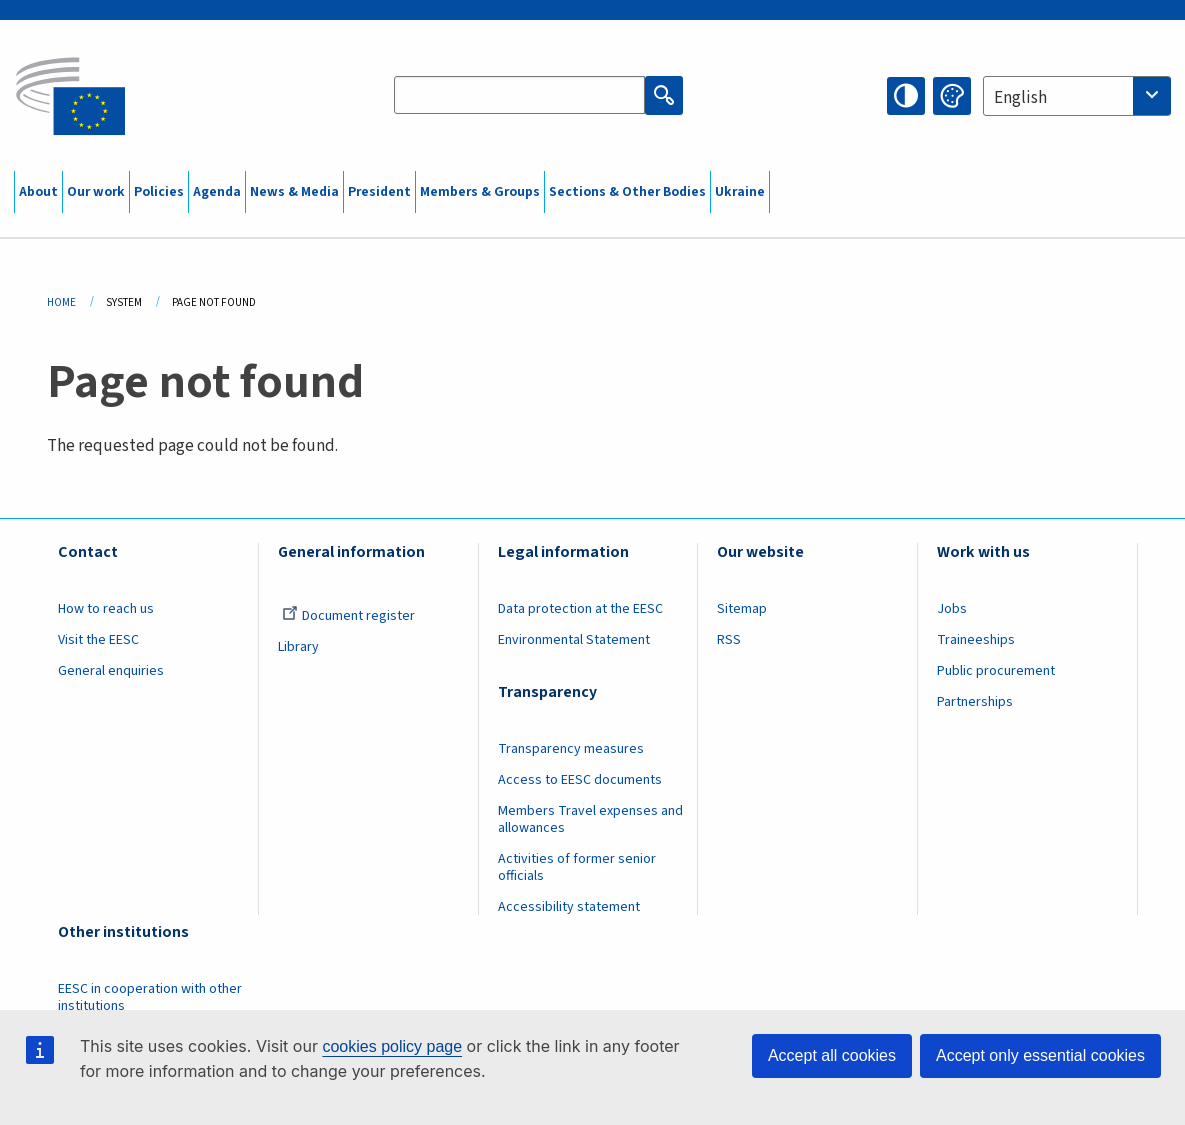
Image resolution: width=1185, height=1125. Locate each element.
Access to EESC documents (580, 780)
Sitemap (742, 609)
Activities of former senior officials (577, 867)
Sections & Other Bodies (627, 192)
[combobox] (1077, 96)
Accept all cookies (832, 1055)
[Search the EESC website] (519, 96)
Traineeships (976, 640)
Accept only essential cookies (1040, 1055)
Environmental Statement (574, 640)
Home (61, 302)
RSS (729, 640)
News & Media (294, 192)
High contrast (906, 96)
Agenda (217, 192)
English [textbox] (1020, 98)
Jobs (952, 609)
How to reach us (106, 609)
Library (298, 647)
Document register (348, 616)
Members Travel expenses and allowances (590, 819)
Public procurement (996, 671)
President (379, 192)
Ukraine (740, 192)
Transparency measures (571, 749)
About (38, 192)
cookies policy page (392, 1046)
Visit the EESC (98, 640)
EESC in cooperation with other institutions (150, 997)
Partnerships (975, 702)
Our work (96, 192)
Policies (159, 192)
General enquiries (111, 671)
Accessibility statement (569, 907)
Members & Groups (480, 192)
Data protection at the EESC (580, 609)
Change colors (952, 96)
